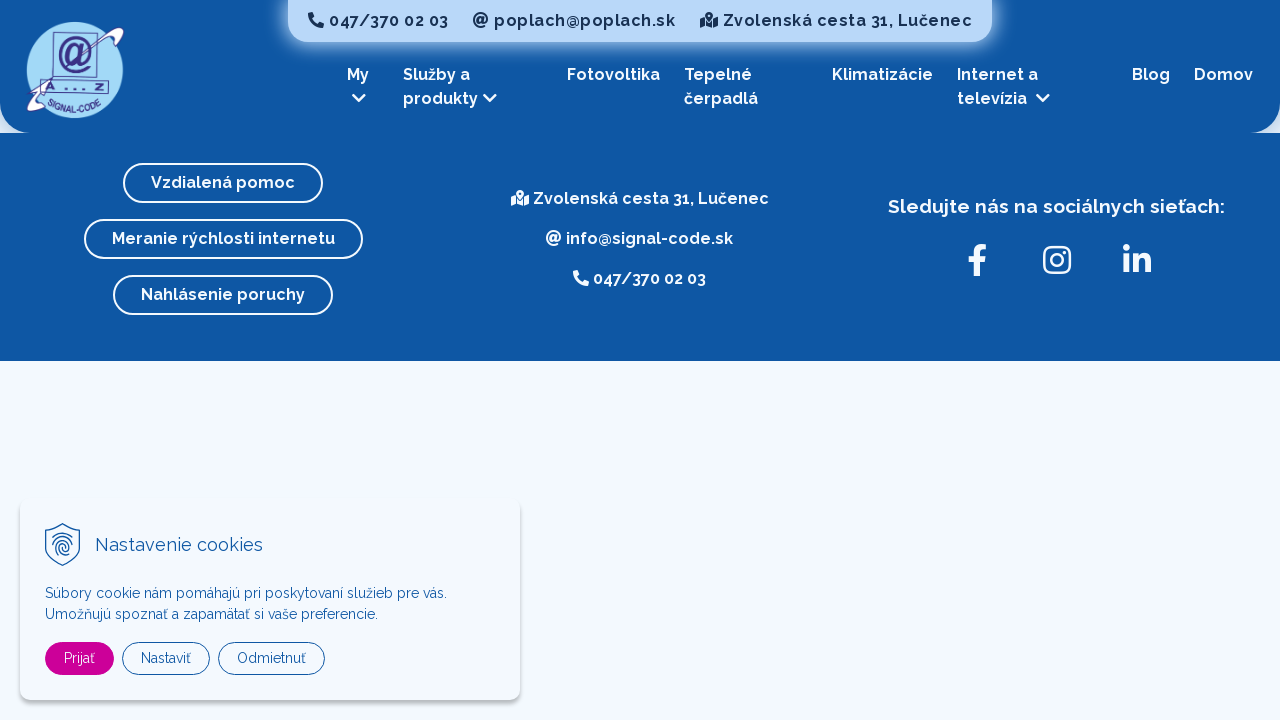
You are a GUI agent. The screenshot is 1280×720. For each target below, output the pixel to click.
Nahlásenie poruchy (223, 294)
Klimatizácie (882, 74)
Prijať (79, 658)
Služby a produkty (450, 86)
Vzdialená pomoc (223, 182)
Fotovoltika (613, 74)
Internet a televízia (1003, 86)
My (358, 85)
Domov (1223, 74)
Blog (1151, 74)
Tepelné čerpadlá (721, 86)
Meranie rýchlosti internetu (223, 238)
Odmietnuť (271, 658)
